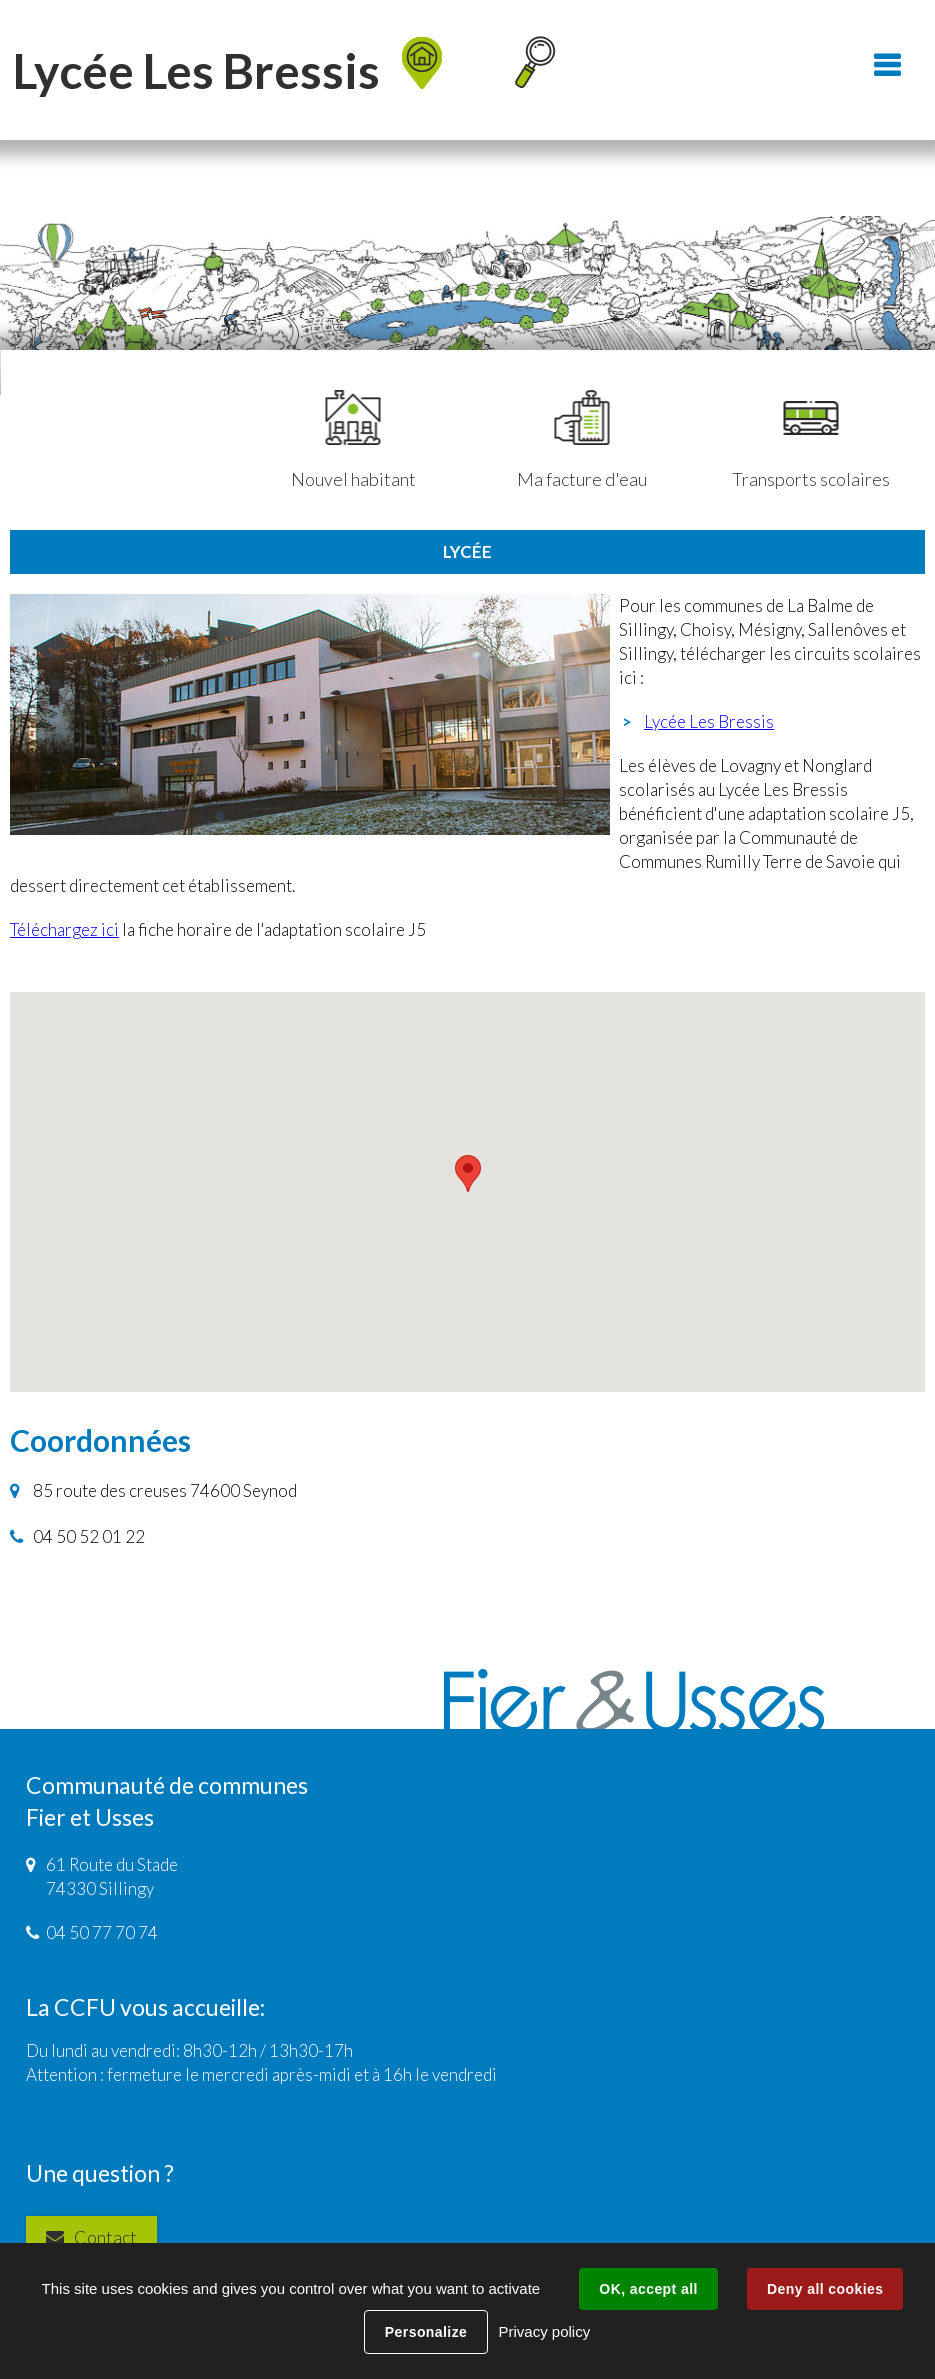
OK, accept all (648, 2289)
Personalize (426, 2332)
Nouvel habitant (353, 440)
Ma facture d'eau (582, 440)
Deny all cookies (825, 2289)
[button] (468, 1173)
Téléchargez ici (64, 929)
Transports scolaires (811, 440)
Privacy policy (544, 2331)
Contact (105, 2237)
